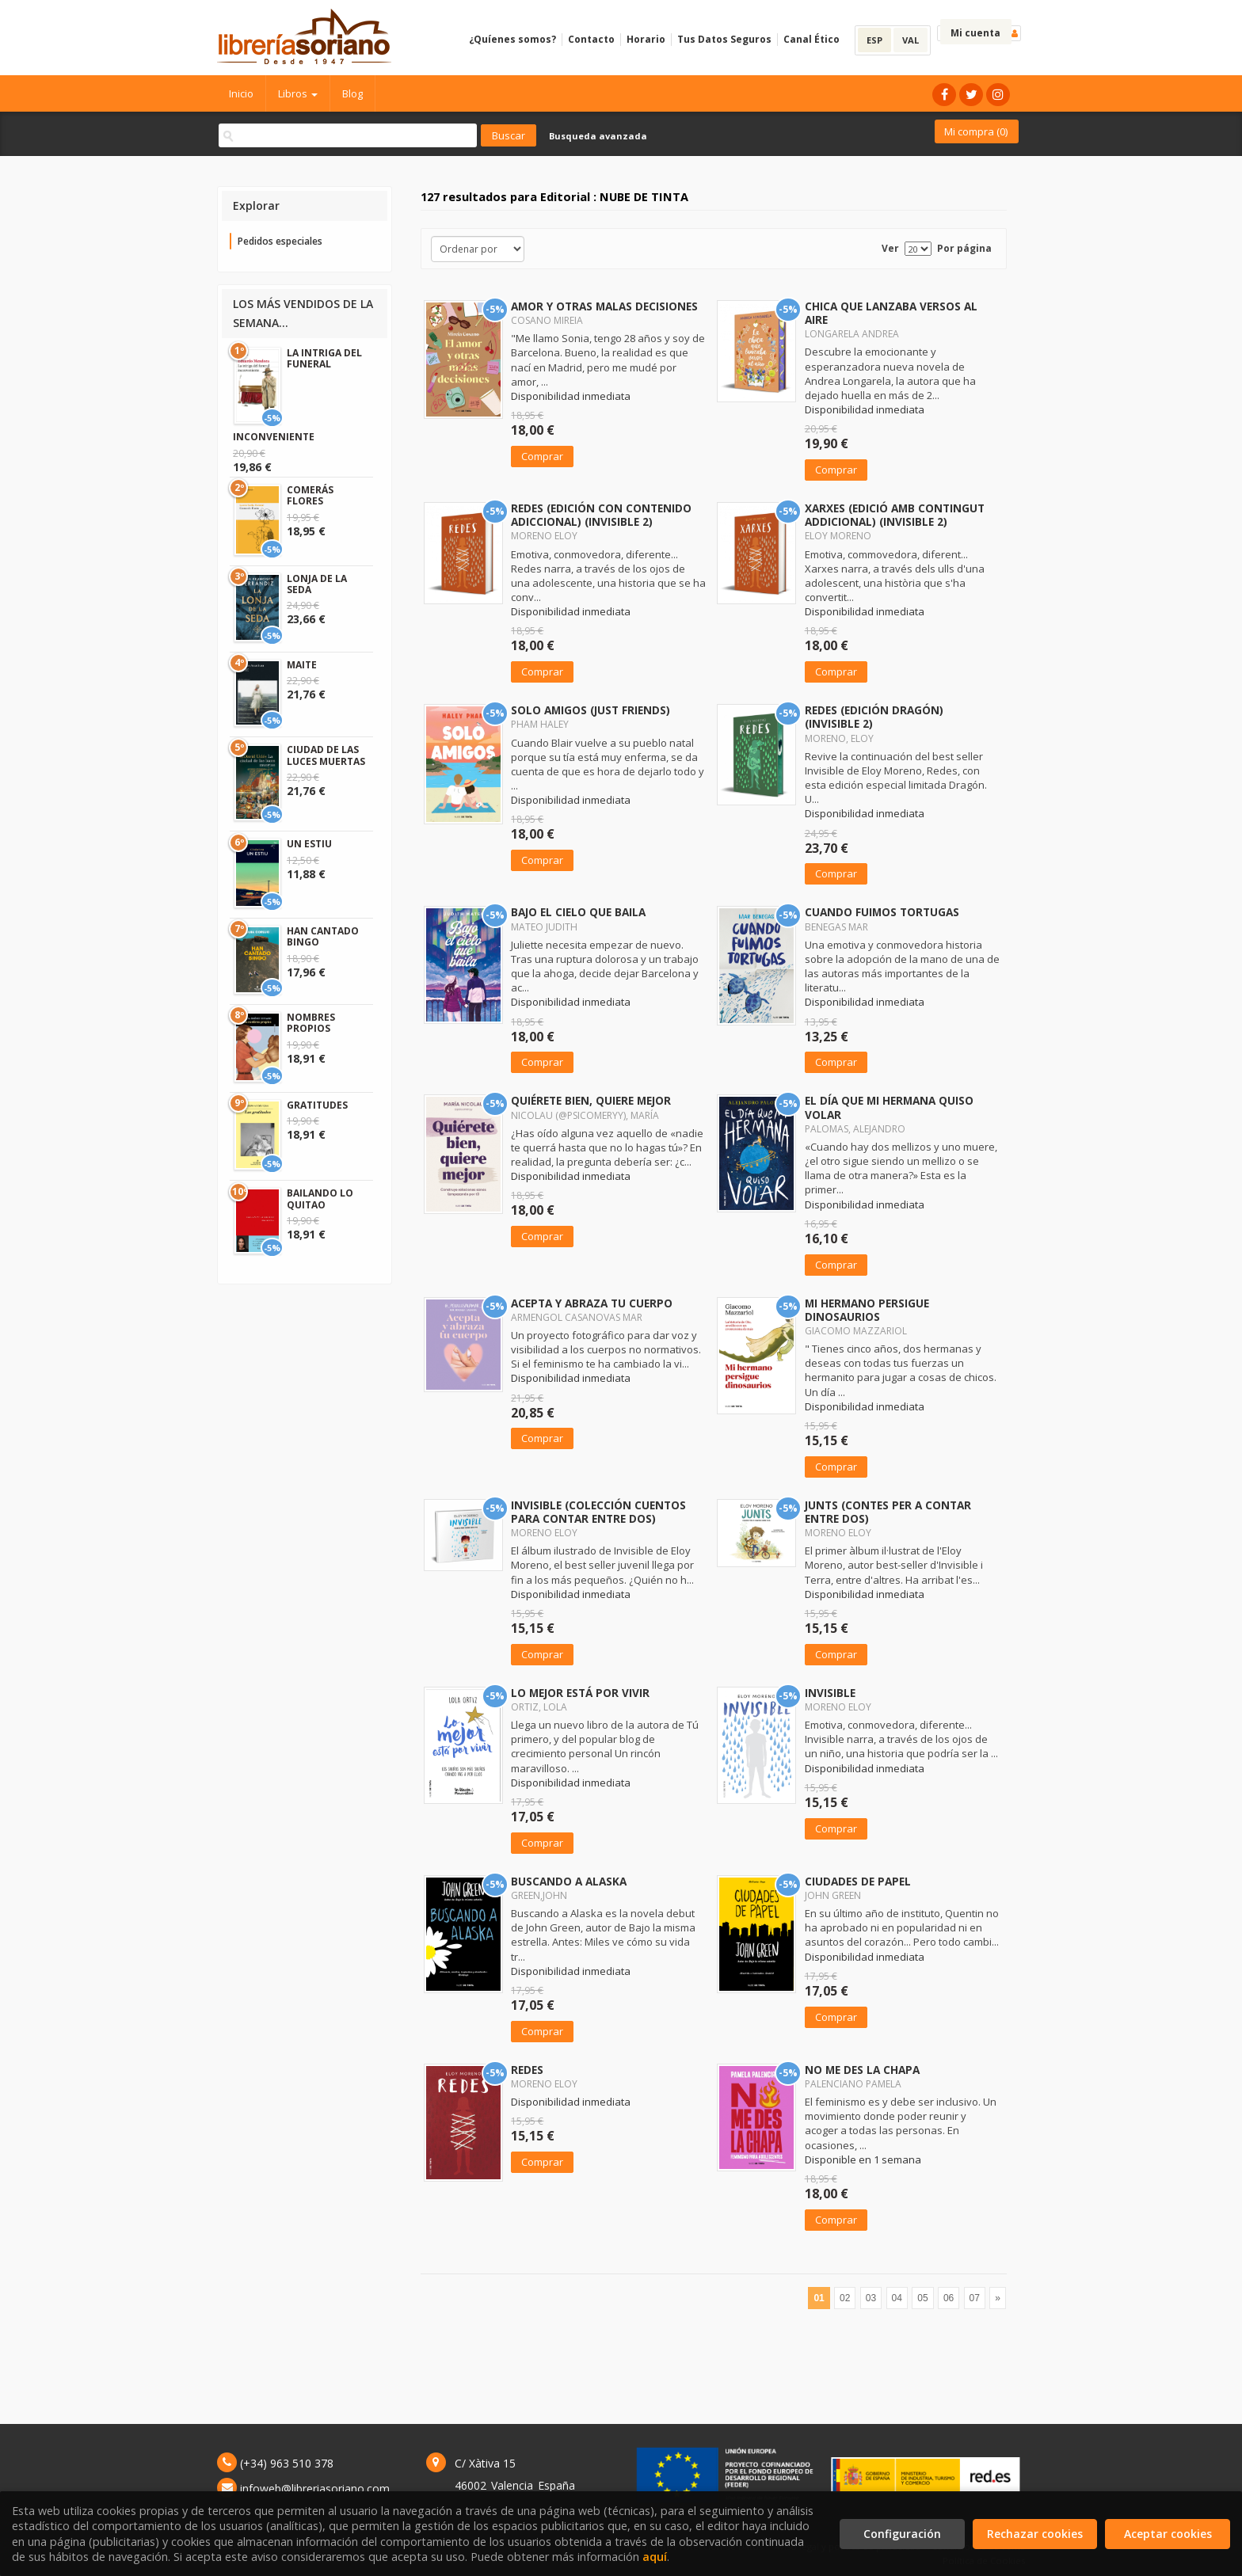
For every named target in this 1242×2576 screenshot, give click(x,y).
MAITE (302, 665)
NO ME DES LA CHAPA (862, 2069)
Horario (646, 39)
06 (948, 2298)
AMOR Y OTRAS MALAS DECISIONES (604, 306)
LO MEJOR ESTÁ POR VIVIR (580, 1692)
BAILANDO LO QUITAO (320, 1198)
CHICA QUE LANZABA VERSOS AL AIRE (891, 313)
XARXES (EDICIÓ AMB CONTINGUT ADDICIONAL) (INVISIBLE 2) (895, 514)
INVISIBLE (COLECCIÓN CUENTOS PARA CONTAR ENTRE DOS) (598, 1511)
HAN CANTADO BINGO (323, 936)
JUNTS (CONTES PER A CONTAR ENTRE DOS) (888, 1511)
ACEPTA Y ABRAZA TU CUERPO (591, 1303)
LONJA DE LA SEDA (317, 584)
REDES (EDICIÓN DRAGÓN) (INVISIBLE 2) (874, 716)
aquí (654, 2556)
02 (845, 2298)
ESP (874, 40)
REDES (527, 2069)
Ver (890, 248)
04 (897, 2298)
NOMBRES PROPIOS (311, 1022)
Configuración (902, 2533)
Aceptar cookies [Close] (1168, 2533)
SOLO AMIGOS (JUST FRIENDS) (590, 709)
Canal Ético (811, 39)
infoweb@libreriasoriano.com (315, 2488)
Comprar (542, 456)
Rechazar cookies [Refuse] (1035, 2533)
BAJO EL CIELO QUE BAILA (578, 911)
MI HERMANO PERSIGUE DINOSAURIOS (867, 1310)
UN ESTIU (309, 843)
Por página (964, 248)
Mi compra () (976, 131)
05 (922, 2298)
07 (975, 2298)
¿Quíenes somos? (512, 39)
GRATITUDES (317, 1105)
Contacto (591, 39)
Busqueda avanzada (598, 135)
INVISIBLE (830, 1692)
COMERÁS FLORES (310, 495)
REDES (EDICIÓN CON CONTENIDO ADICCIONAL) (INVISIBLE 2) (601, 514)
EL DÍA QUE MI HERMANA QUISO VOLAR (889, 1107)
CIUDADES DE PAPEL (858, 1881)
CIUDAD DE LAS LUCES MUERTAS (326, 755)
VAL (910, 40)
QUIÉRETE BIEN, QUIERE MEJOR (591, 1100)
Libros (298, 93)
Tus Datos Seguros (724, 39)
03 (871, 2298)
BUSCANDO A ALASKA (569, 1881)
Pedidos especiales (280, 241)
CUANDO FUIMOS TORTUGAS (882, 911)
